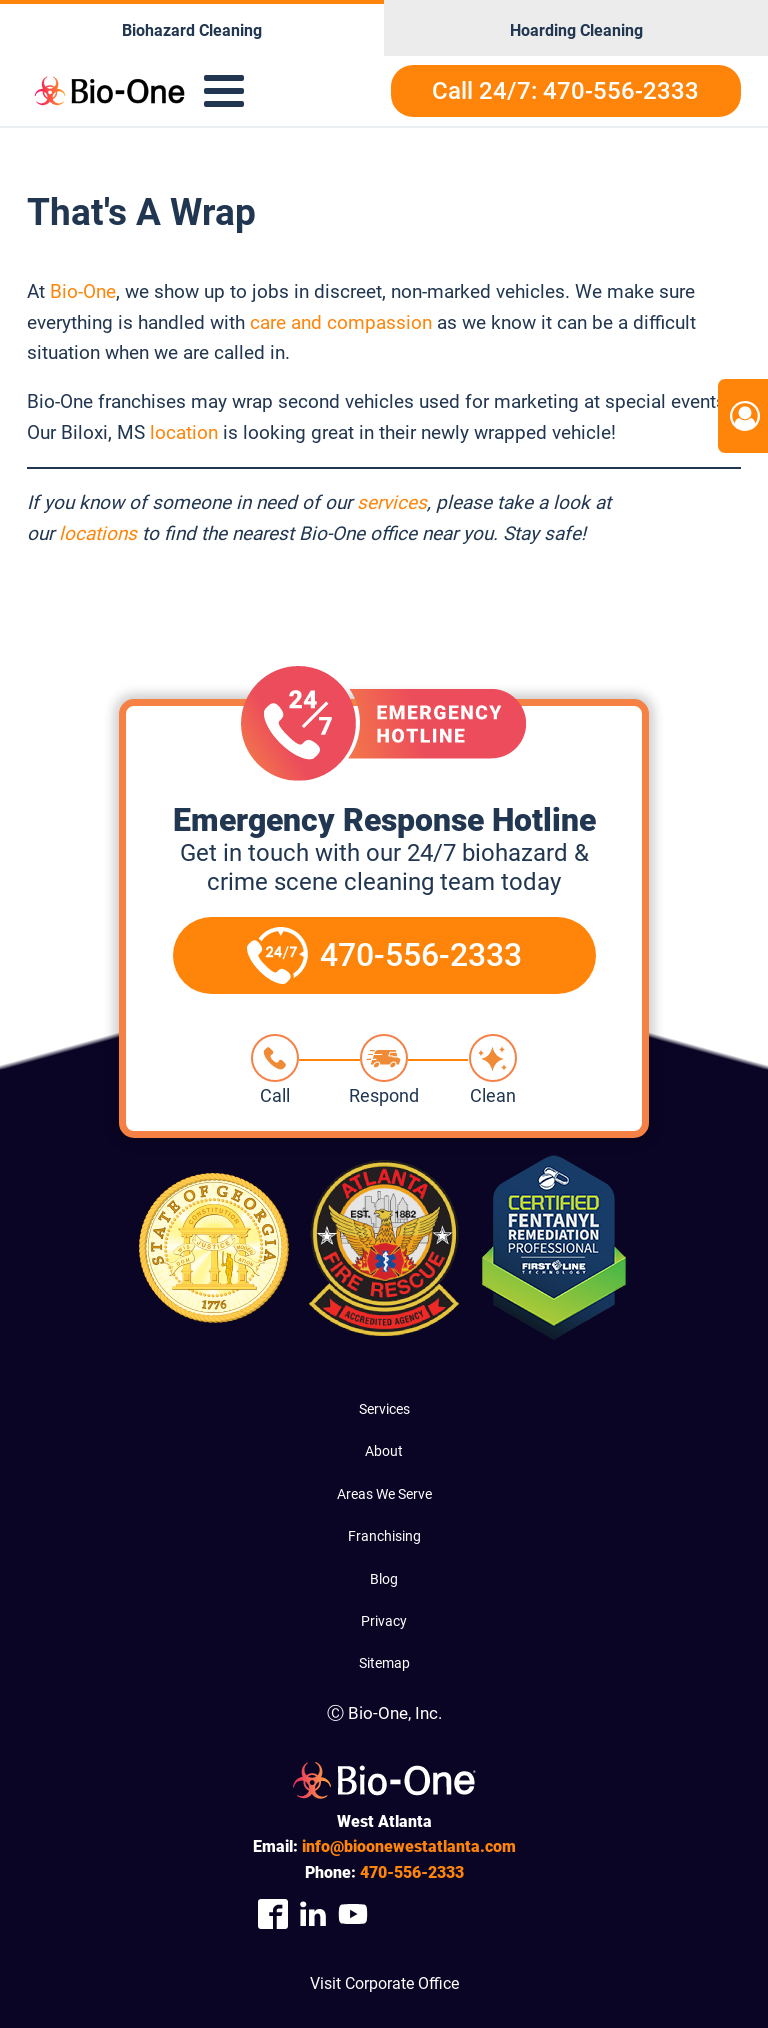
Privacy (384, 1621)
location (184, 432)
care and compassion (341, 322)
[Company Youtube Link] (353, 1914)
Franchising (384, 1536)
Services (384, 1409)
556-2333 (412, 1872)
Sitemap (384, 1663)
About (384, 1451)
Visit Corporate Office (384, 1983)
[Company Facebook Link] (273, 1914)
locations (98, 533)
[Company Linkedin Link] (313, 1914)
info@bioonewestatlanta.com (409, 1846)
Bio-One (83, 291)
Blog (384, 1579)
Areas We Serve (384, 1494)
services (392, 502)
